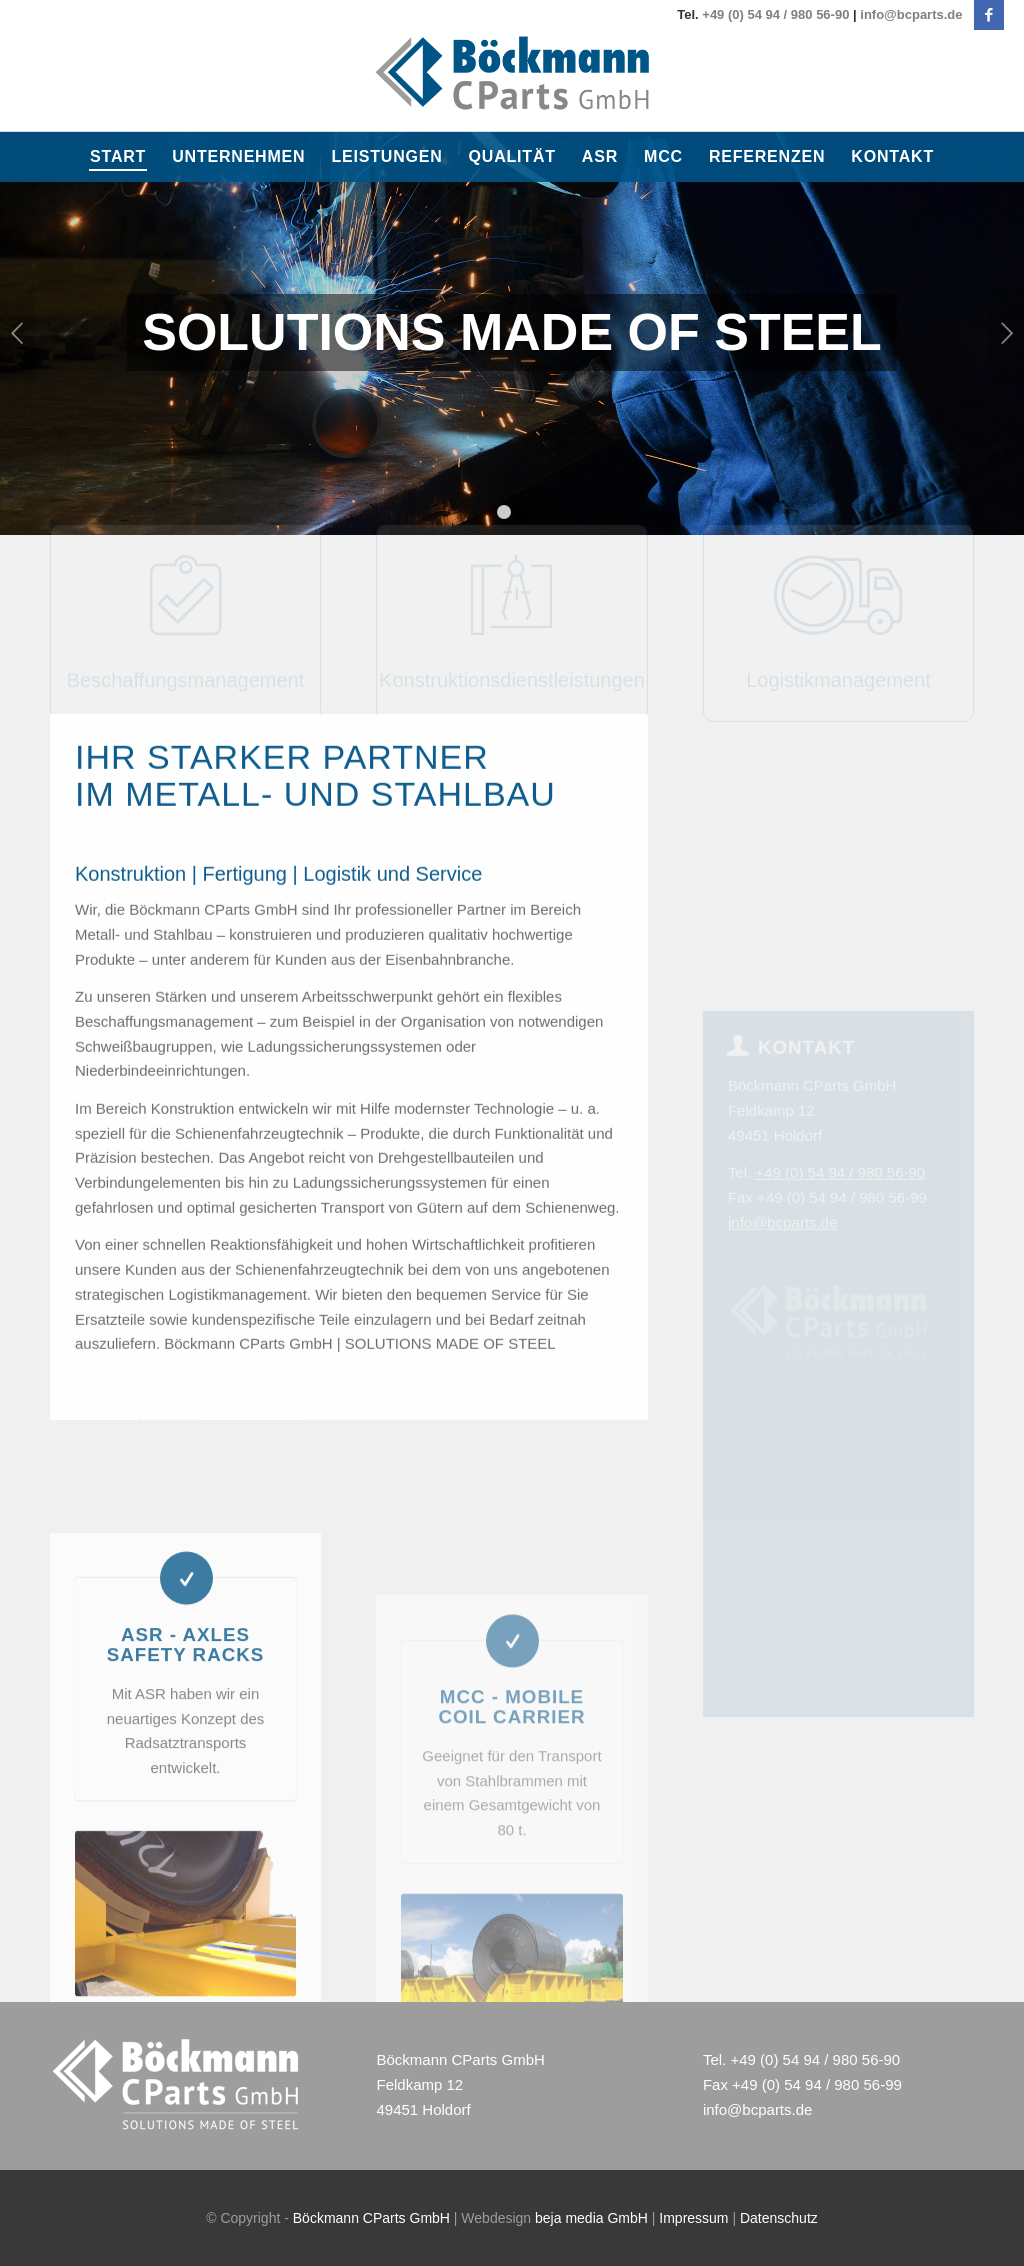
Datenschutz (779, 2218)
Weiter (1006, 333)
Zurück (17, 333)
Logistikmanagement (838, 591)
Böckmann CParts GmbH (371, 2218)
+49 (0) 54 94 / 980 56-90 (775, 14)
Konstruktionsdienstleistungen (512, 591)
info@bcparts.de (911, 14)
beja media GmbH (591, 2218)
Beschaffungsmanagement (186, 591)
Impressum (693, 2218)
